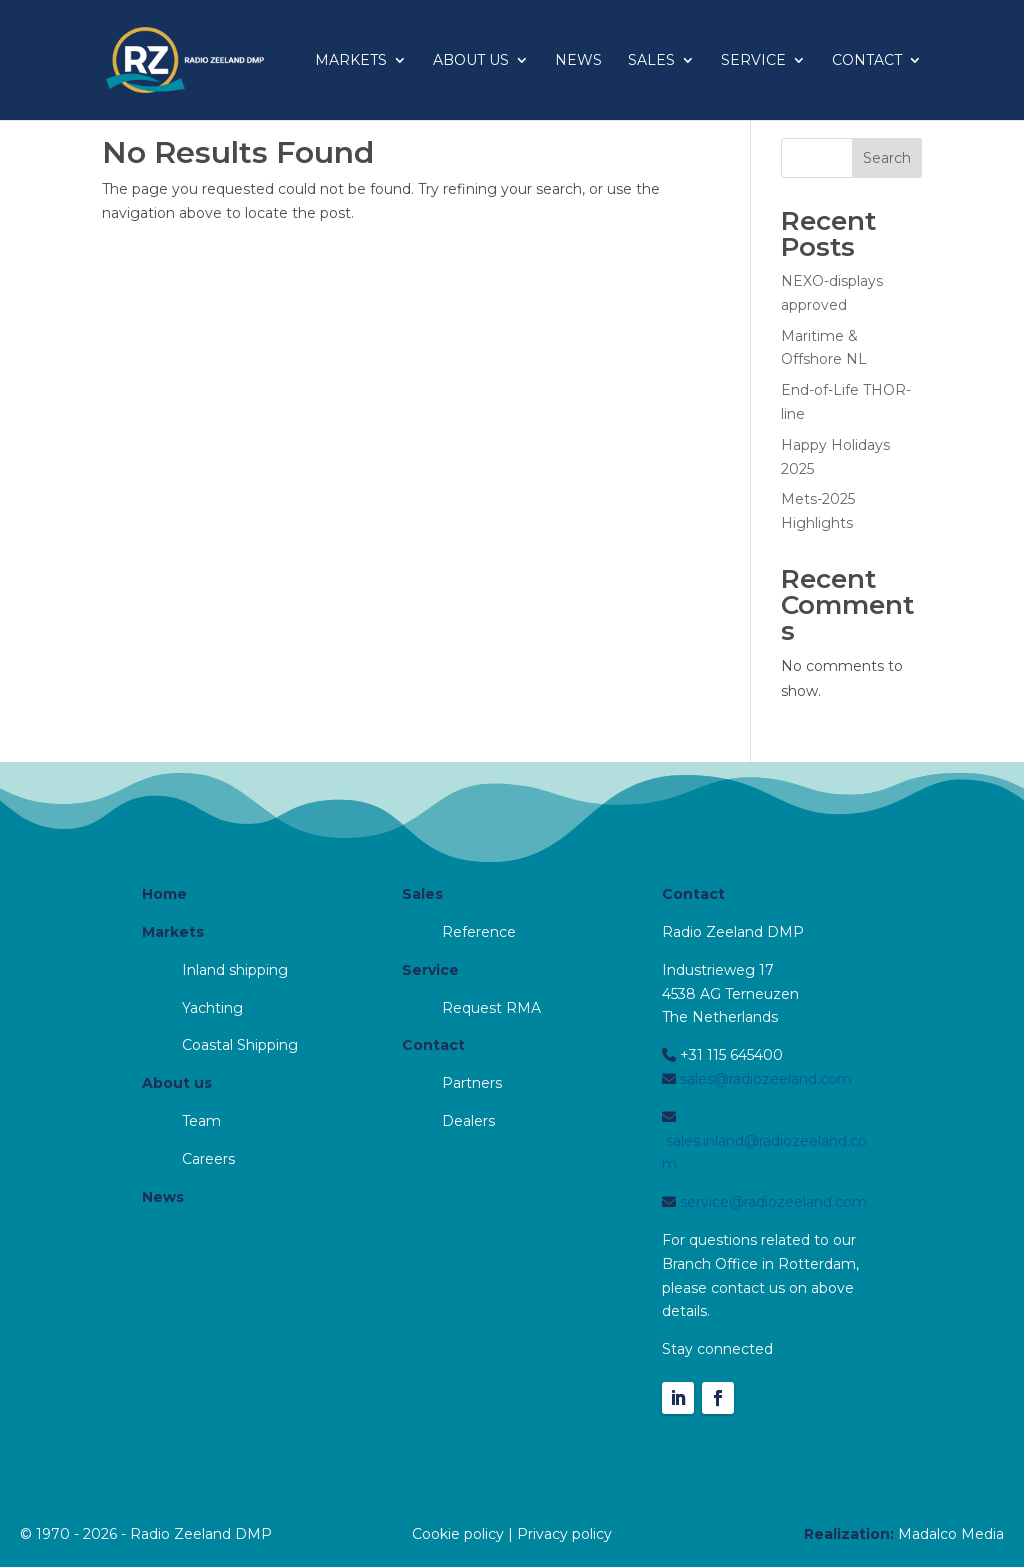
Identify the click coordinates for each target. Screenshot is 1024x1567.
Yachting (212, 1008)
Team (201, 1121)
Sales (651, 61)
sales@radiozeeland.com (764, 1079)
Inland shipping (235, 970)
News (578, 61)
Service (753, 61)
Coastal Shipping (240, 1045)
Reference (479, 932)
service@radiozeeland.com (771, 1202)
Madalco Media (951, 1534)
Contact (867, 61)
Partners (472, 1083)
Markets (351, 61)
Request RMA (491, 1008)
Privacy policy (564, 1534)
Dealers (468, 1121)
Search (887, 158)
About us (471, 61)
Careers (208, 1159)
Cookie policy (458, 1534)
